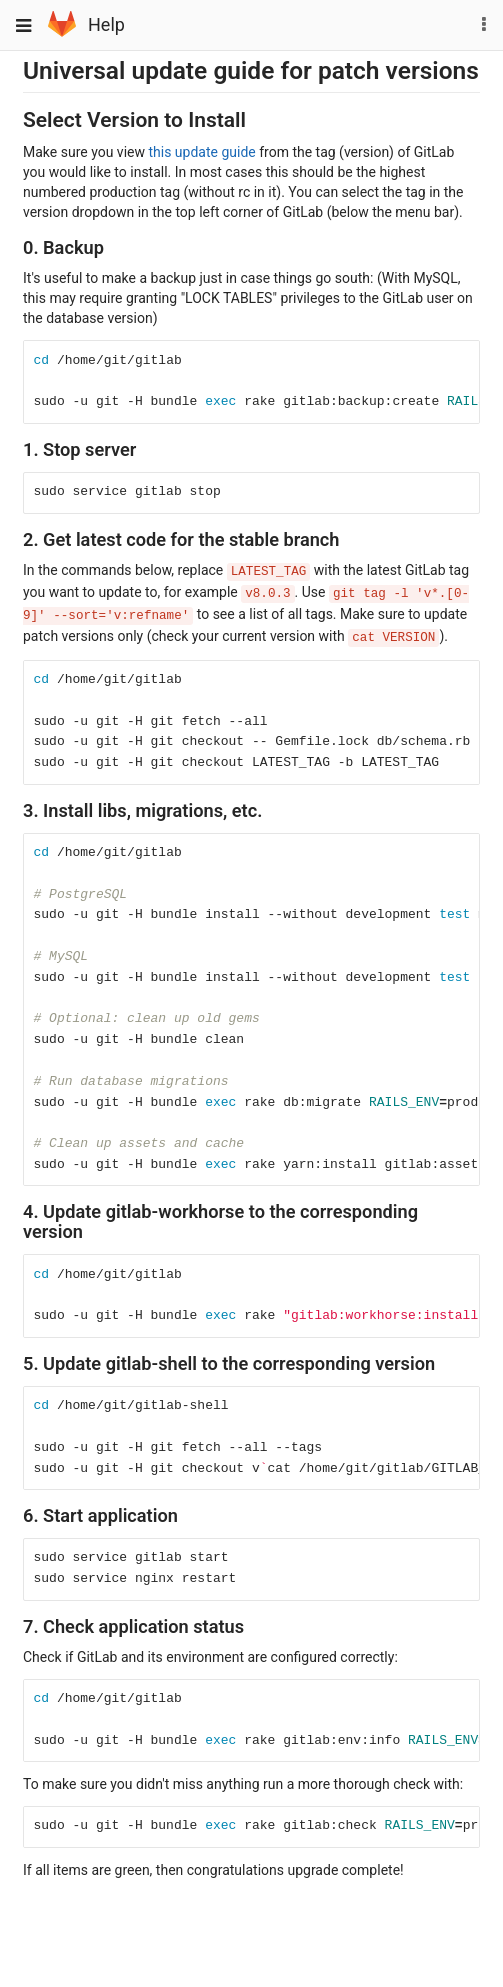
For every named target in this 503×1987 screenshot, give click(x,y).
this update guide (201, 152)
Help (106, 24)
